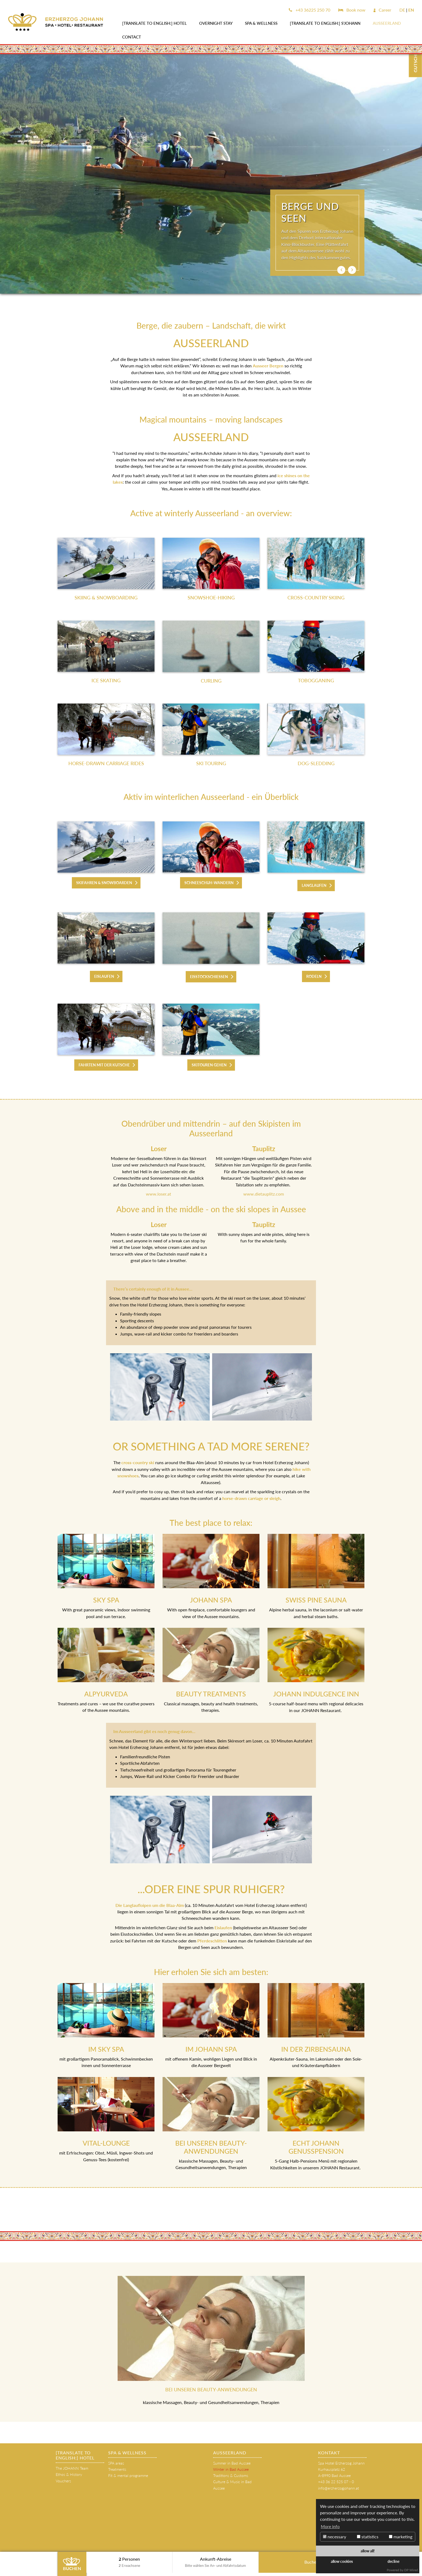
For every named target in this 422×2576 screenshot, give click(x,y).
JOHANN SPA (211, 1600)
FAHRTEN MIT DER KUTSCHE (104, 1065)
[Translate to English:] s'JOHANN (325, 23)
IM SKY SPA (106, 2049)
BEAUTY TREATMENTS (211, 1694)
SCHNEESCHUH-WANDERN (209, 882)
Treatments (117, 2469)
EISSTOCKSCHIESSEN (209, 976)
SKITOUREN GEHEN (209, 1065)
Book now (351, 9)
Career (382, 9)
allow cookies (342, 2561)
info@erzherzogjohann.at (338, 2488)
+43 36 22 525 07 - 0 (336, 2481)
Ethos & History (69, 2474)
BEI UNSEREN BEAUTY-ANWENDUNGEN (211, 2147)
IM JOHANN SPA (211, 2049)
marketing (400, 2536)
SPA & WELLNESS (261, 23)
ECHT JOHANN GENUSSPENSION (316, 2147)
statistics (367, 2536)
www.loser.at (158, 1193)
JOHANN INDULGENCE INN (316, 1694)
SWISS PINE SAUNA (316, 1600)
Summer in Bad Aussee (232, 2463)
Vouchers (63, 2481)
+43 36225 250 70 (309, 9)
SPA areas (116, 2463)
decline (393, 2561)
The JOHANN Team (72, 2468)
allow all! (368, 2551)
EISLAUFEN (104, 976)
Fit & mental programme (128, 2475)
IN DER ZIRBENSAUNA (316, 2049)
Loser (159, 1224)
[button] (341, 270)
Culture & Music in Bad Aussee (232, 2484)
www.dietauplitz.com (263, 1193)
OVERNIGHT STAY (216, 23)
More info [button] (330, 2526)
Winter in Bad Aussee (231, 2469)
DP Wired (411, 2570)
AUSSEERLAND (387, 23)
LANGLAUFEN (314, 885)
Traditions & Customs (230, 2475)
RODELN (314, 976)
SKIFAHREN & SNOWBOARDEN (104, 882)
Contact (131, 36)
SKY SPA (106, 1600)
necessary (334, 2536)
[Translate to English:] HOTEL (154, 23)
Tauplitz (263, 1224)
